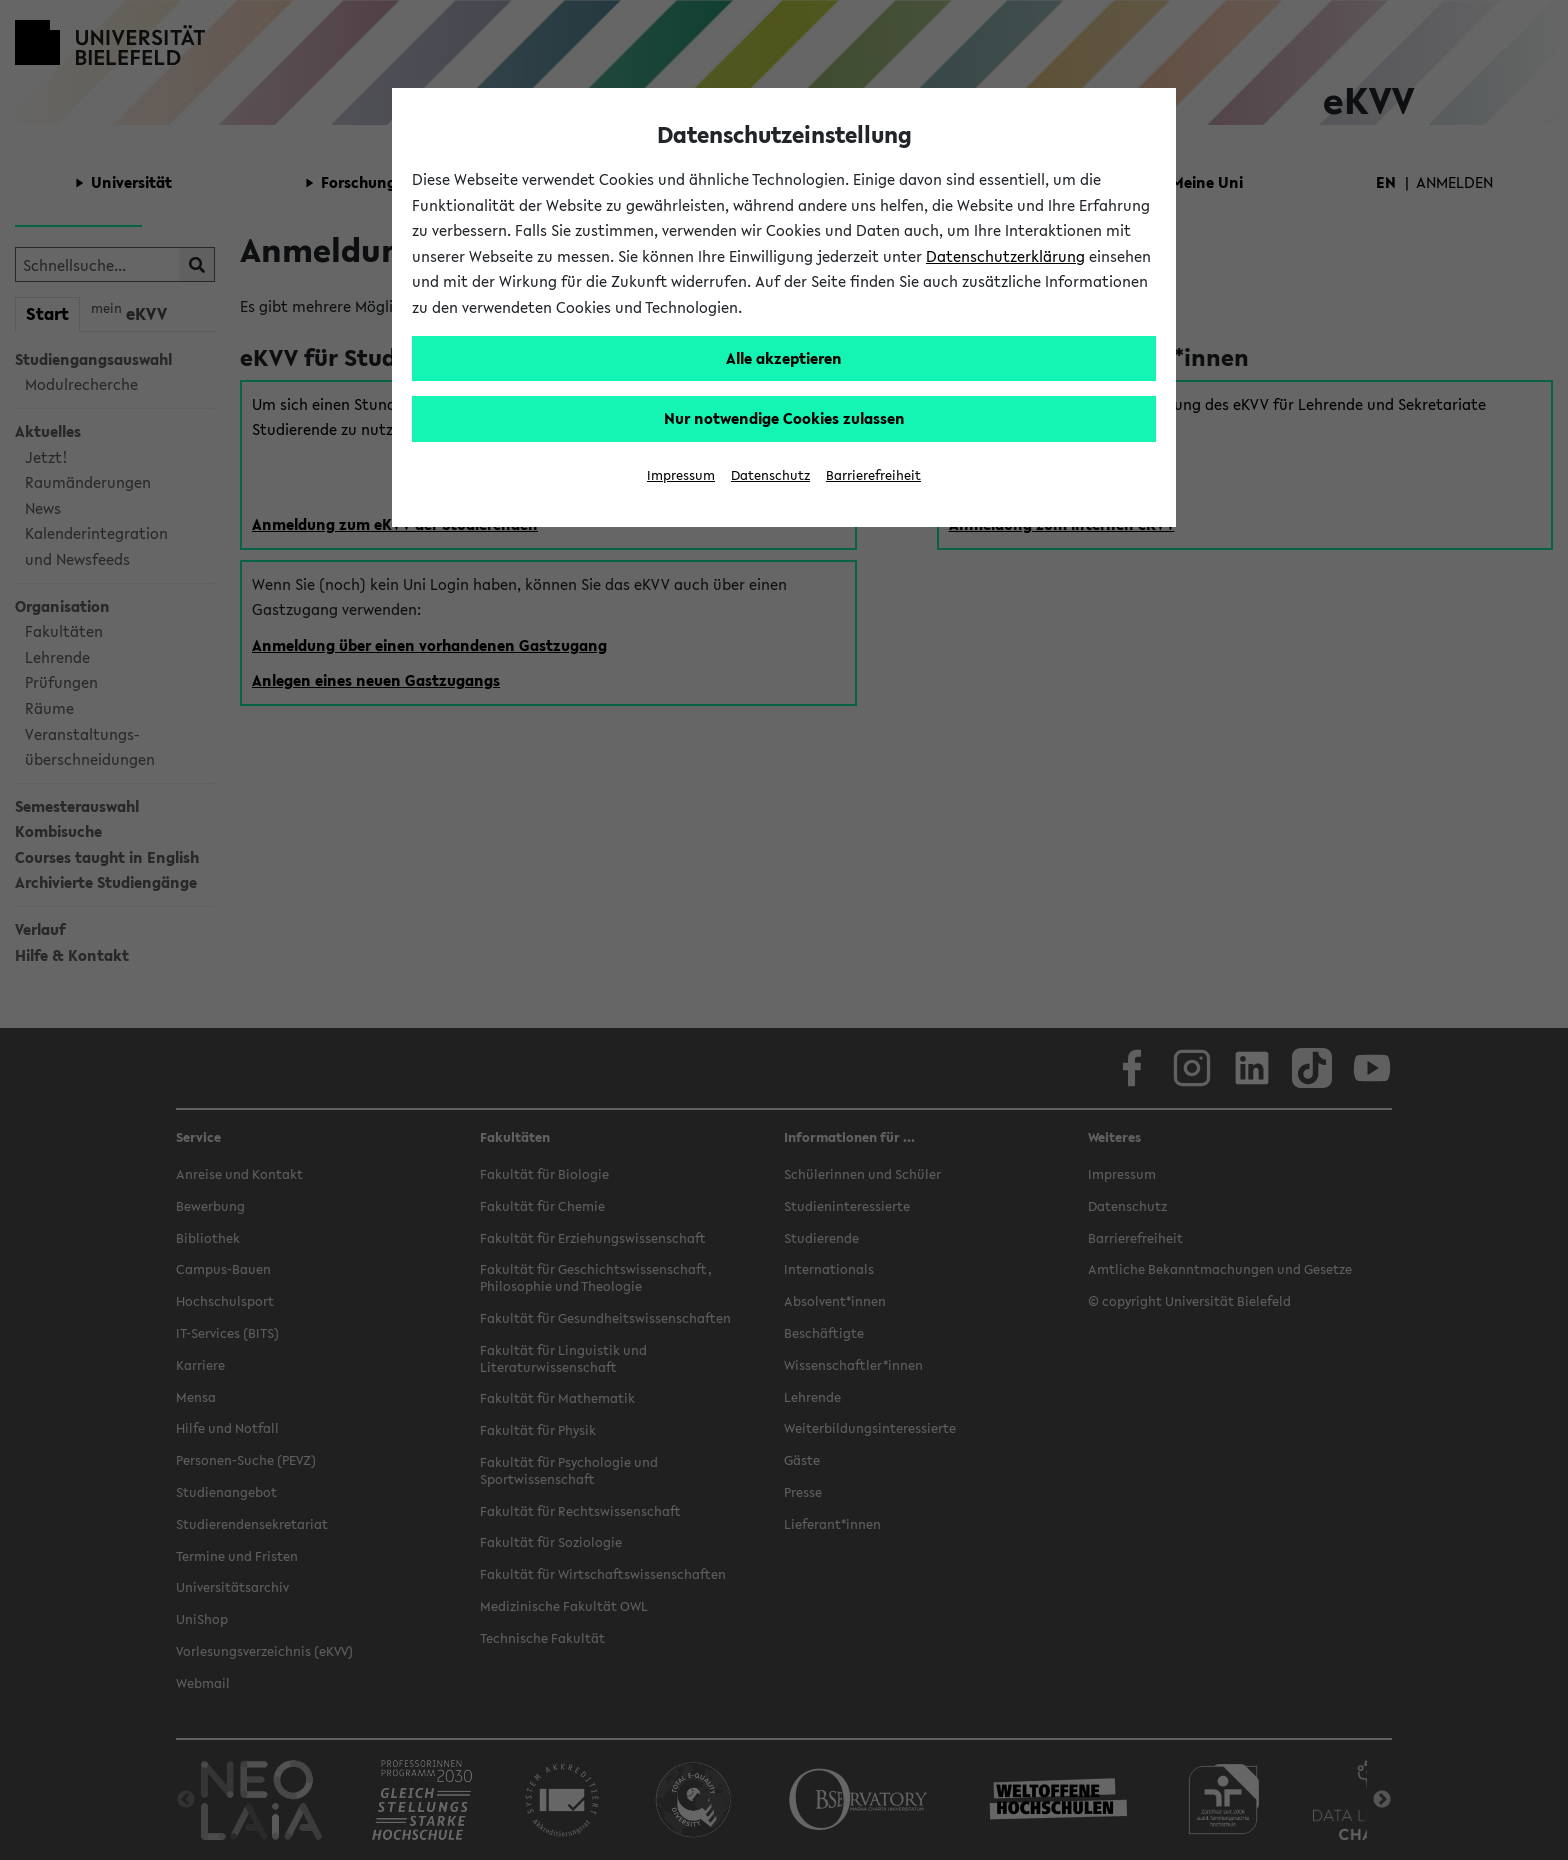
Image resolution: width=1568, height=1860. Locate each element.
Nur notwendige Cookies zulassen (784, 418)
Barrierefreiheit (873, 475)
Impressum (681, 475)
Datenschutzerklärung (1005, 256)
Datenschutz (770, 475)
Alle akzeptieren (784, 358)
